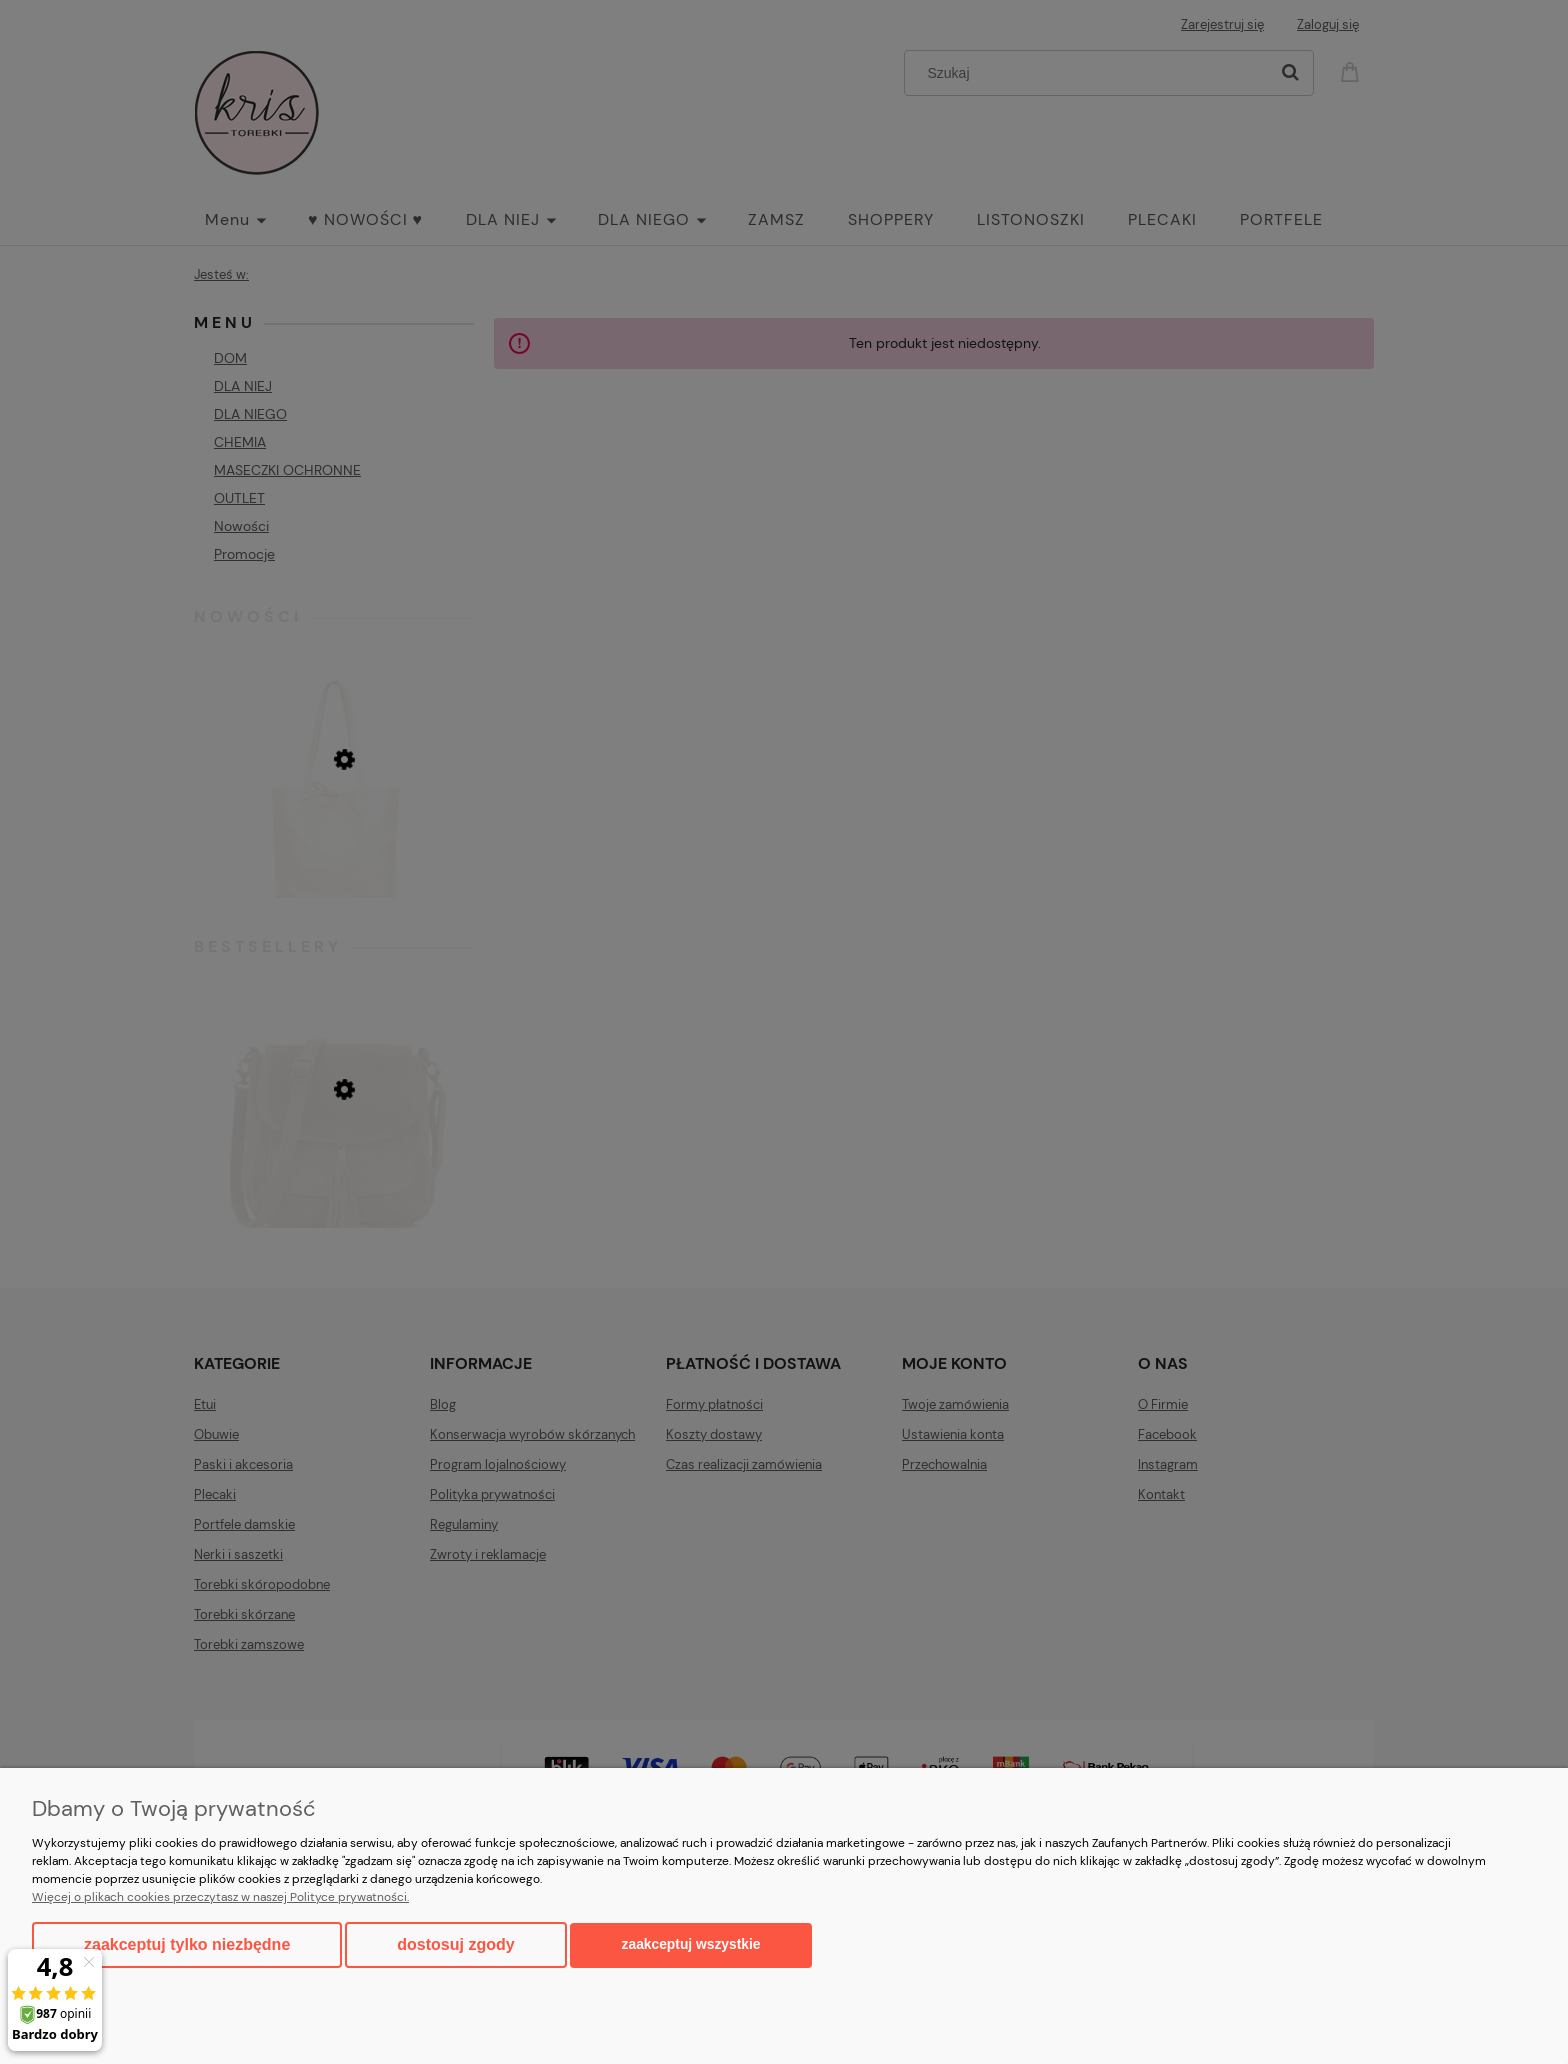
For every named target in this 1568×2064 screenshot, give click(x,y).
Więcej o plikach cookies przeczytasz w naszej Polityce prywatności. (220, 1897)
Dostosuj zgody (455, 1944)
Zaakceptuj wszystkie (691, 1944)
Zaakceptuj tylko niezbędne (187, 1944)
